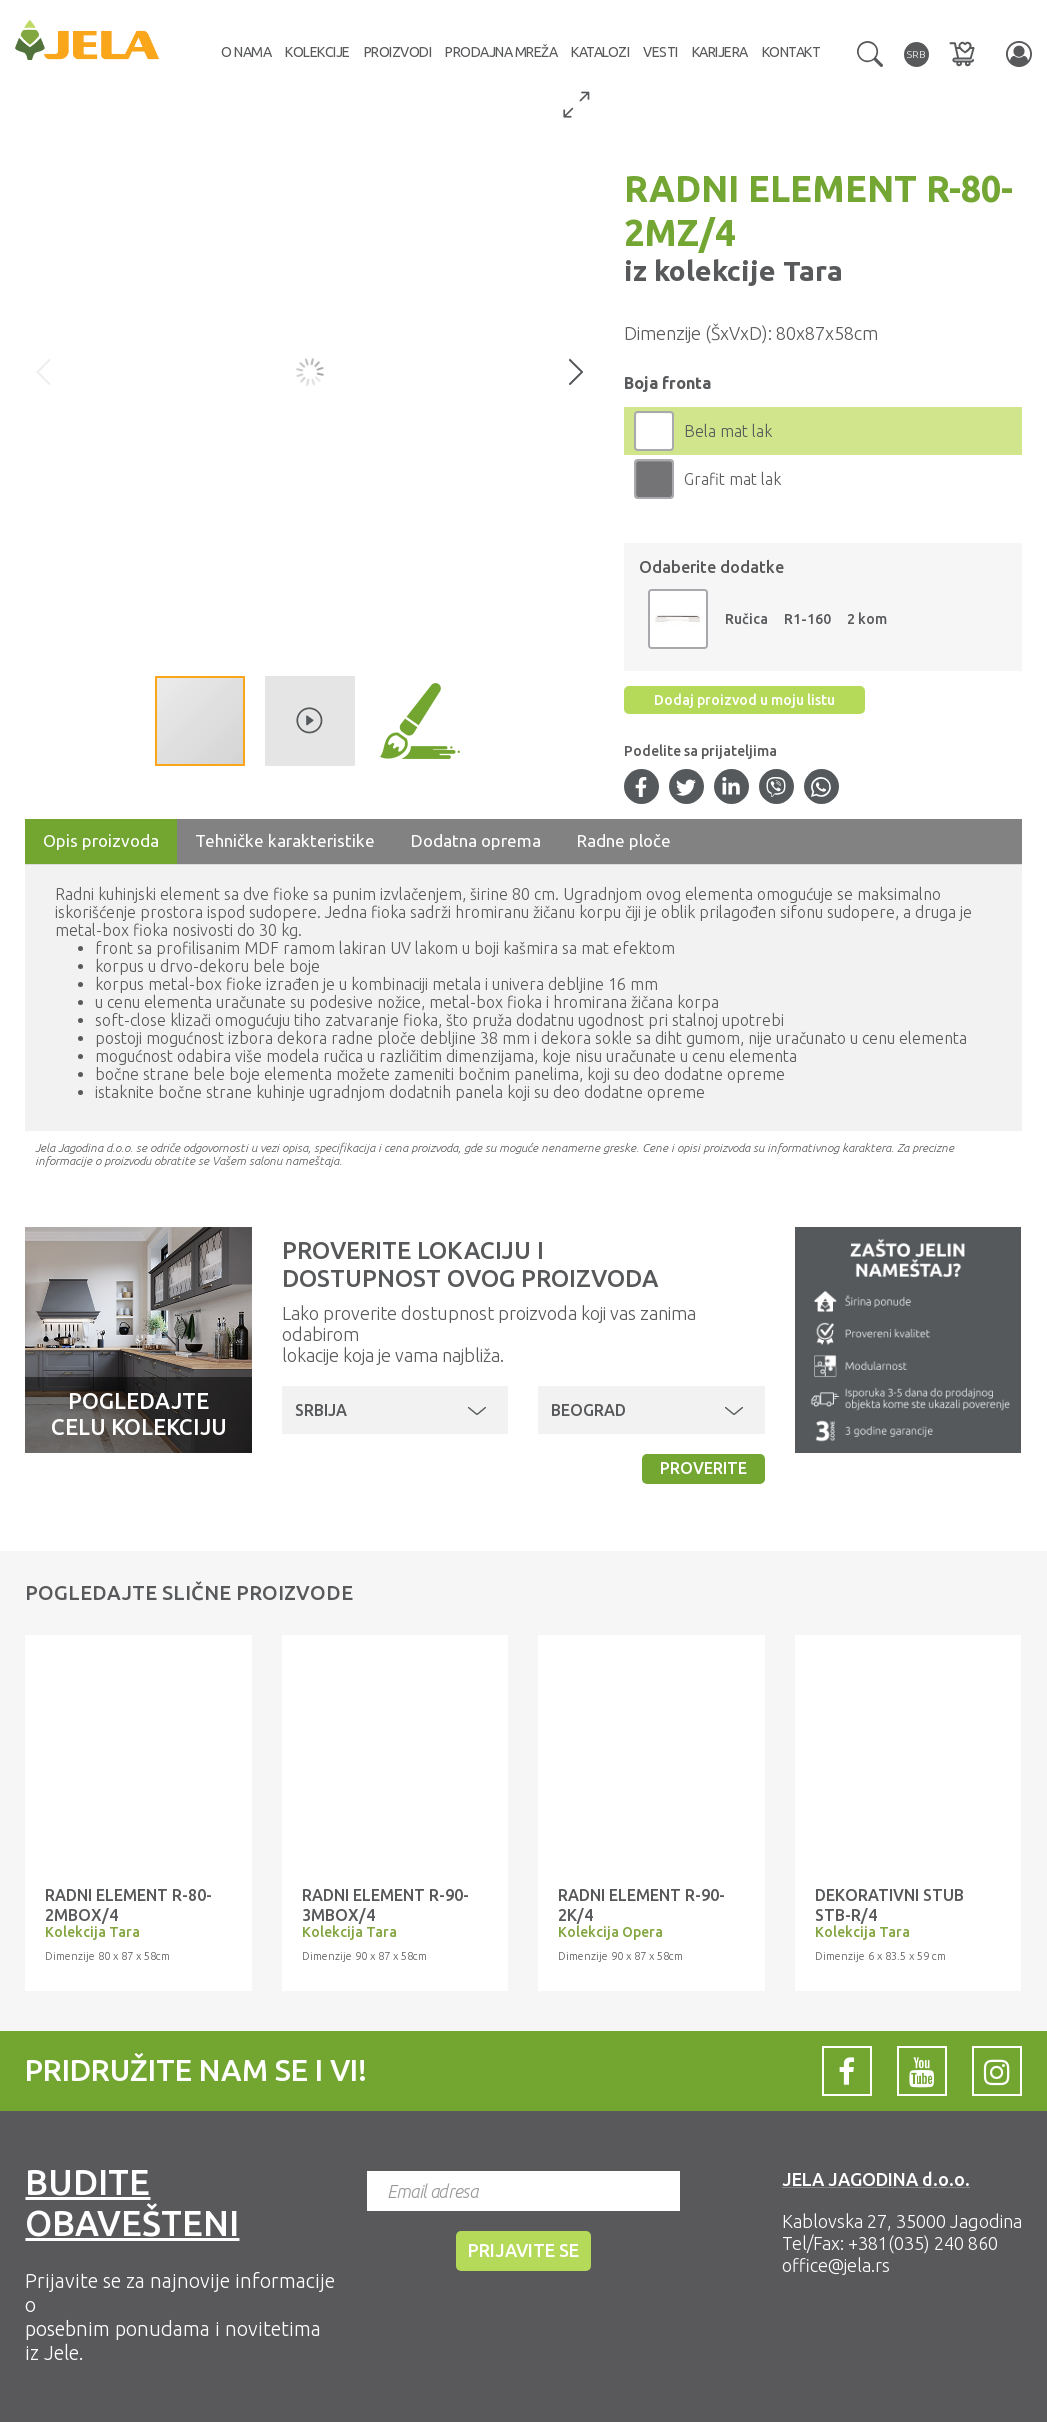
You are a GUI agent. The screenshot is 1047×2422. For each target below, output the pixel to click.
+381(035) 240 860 (923, 2243)
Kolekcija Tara (92, 1932)
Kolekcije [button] (317, 52)
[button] (870, 52)
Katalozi (600, 52)
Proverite (703, 1468)
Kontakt (791, 52)
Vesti (660, 52)
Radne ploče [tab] (624, 840)
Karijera (720, 52)
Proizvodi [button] (398, 52)
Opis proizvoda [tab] (101, 840)
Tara (809, 270)
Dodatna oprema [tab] (476, 840)
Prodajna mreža (501, 52)
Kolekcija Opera (610, 1932)
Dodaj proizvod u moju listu (744, 700)
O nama (246, 52)
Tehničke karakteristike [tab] (285, 840)
